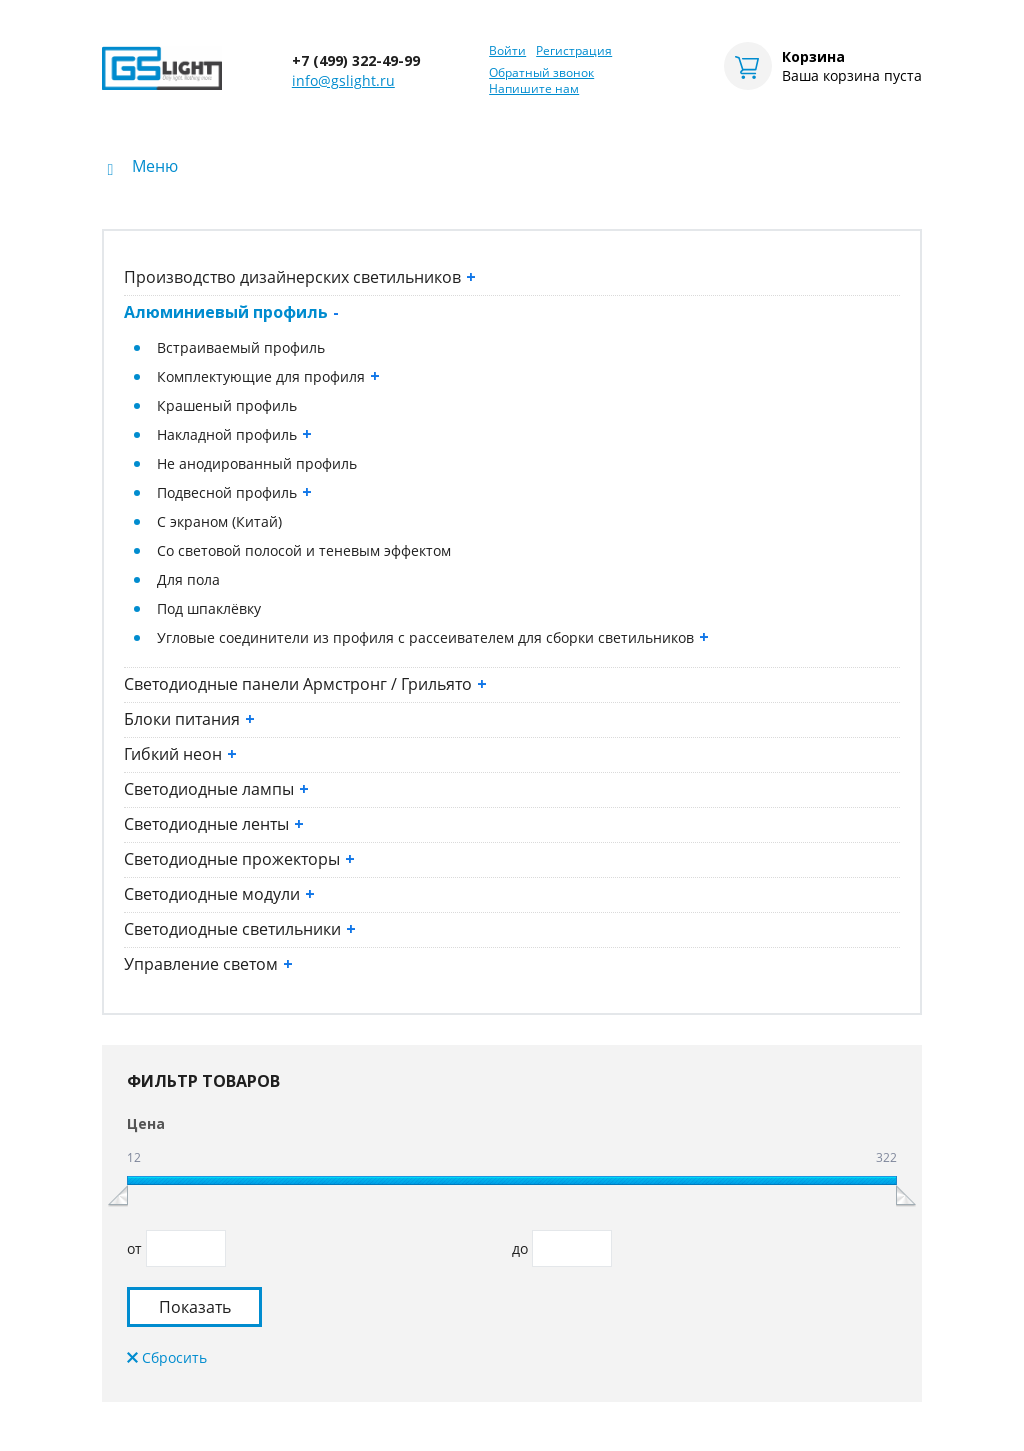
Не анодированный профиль (257, 463)
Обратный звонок (541, 73)
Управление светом (208, 964)
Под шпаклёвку (209, 608)
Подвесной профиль (234, 492)
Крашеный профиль (227, 405)
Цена (146, 1123)
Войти (507, 51)
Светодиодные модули (219, 894)
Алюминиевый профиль (231, 312)
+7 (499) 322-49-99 (356, 60)
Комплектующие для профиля (268, 376)
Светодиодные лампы (216, 789)
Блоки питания (189, 719)
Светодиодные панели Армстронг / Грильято (305, 684)
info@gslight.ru (343, 80)
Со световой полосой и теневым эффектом (304, 550)
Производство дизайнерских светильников (300, 277)
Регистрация (574, 51)
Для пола (188, 579)
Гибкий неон (180, 754)
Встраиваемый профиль (241, 347)
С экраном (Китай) (219, 521)
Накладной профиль (234, 434)
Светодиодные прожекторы (239, 859)
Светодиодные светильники (240, 929)
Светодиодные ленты (214, 824)
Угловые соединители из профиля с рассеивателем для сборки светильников (433, 637)
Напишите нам (534, 89)
